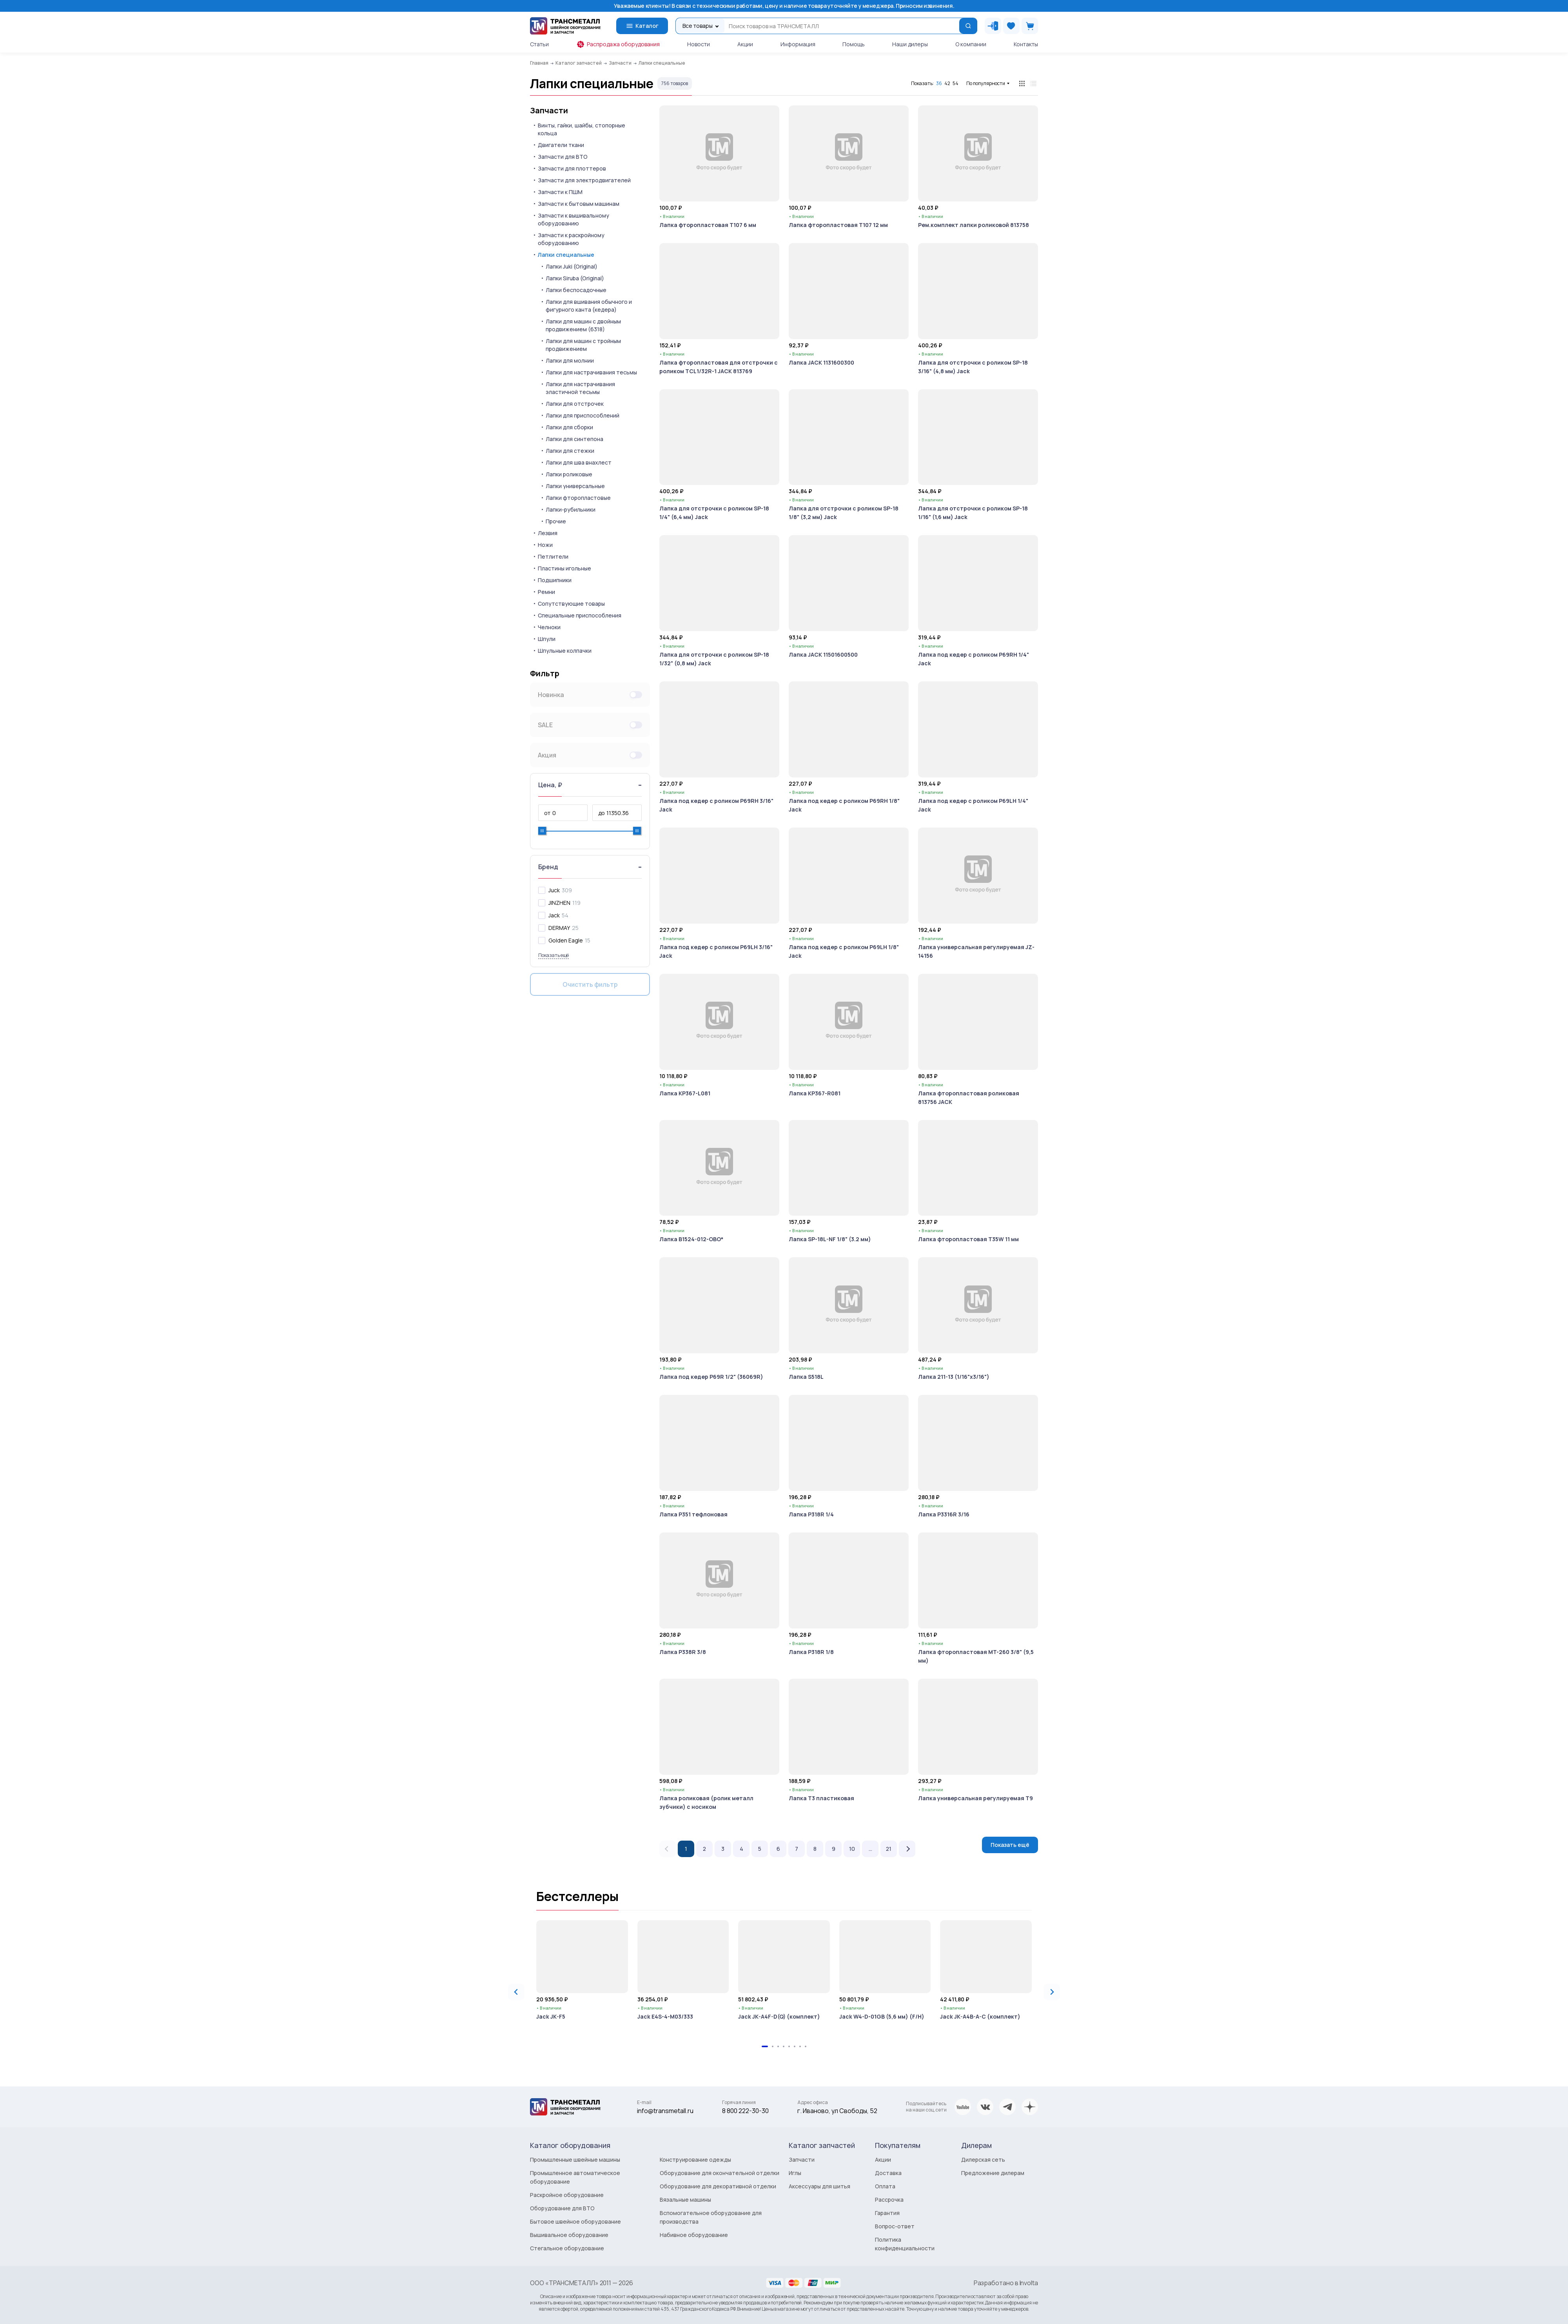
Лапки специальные (566, 254)
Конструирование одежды (695, 2159)
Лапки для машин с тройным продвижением (583, 344)
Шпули (546, 639)
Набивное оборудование (694, 2235)
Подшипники (555, 580)
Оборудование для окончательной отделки (719, 2173)
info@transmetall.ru (665, 2110)
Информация (797, 44)
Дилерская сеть (983, 2159)
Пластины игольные (564, 568)
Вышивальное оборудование (569, 2235)
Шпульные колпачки (565, 650)
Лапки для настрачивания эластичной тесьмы (580, 388)
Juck (554, 890)
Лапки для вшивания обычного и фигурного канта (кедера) (589, 305)
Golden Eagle (565, 940)
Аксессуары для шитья (819, 2186)
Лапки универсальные (575, 486)
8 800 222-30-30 (745, 2110)
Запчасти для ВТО (563, 156)
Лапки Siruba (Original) (575, 278)
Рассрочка (889, 2199)
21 (888, 1848)
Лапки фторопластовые (578, 497)
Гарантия (887, 2213)
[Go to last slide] (516, 1992)
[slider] (542, 831)
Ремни (546, 592)
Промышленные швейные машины (575, 2159)
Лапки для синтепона (574, 439)
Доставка (888, 2173)
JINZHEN (559, 902)
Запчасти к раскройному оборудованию (571, 239)
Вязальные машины (685, 2199)
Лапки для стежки (570, 450)
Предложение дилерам (992, 2173)
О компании (970, 44)
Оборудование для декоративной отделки (718, 2186)
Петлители (553, 556)
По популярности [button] (985, 83)
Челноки (549, 627)
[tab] (765, 2046)
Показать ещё (1010, 1844)
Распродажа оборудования (618, 44)
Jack (554, 915)
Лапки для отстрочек (575, 403)
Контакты (1026, 44)
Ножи (545, 544)
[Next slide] (1052, 1992)
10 (852, 1848)
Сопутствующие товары (571, 603)
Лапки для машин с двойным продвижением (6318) (583, 325)
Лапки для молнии (570, 360)
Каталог (642, 26)
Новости (698, 44)
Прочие (556, 521)
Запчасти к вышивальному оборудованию (573, 219)
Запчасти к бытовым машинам (578, 203)
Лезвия (547, 533)
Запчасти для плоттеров (572, 168)
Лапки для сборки (569, 427)
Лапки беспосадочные (576, 290)
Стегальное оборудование (567, 2248)
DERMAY (559, 927)
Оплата (885, 2186)
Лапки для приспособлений (582, 415)
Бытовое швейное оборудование (575, 2221)
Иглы (795, 2173)
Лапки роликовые (569, 474)
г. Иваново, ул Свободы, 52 (837, 2110)
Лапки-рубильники (570, 509)
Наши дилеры (910, 44)
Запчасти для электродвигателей (584, 180)
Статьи (539, 44)
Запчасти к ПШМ (560, 192)
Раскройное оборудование (567, 2195)
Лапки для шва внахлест (579, 462)
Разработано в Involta (1006, 2283)
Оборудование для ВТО (562, 2208)
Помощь (853, 44)
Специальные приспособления (579, 615)
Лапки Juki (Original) (571, 266)
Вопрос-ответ (895, 2226)
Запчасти (549, 110)
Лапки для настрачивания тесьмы (591, 372)
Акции (745, 44)
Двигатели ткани (561, 145)
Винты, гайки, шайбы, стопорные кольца (581, 129)
